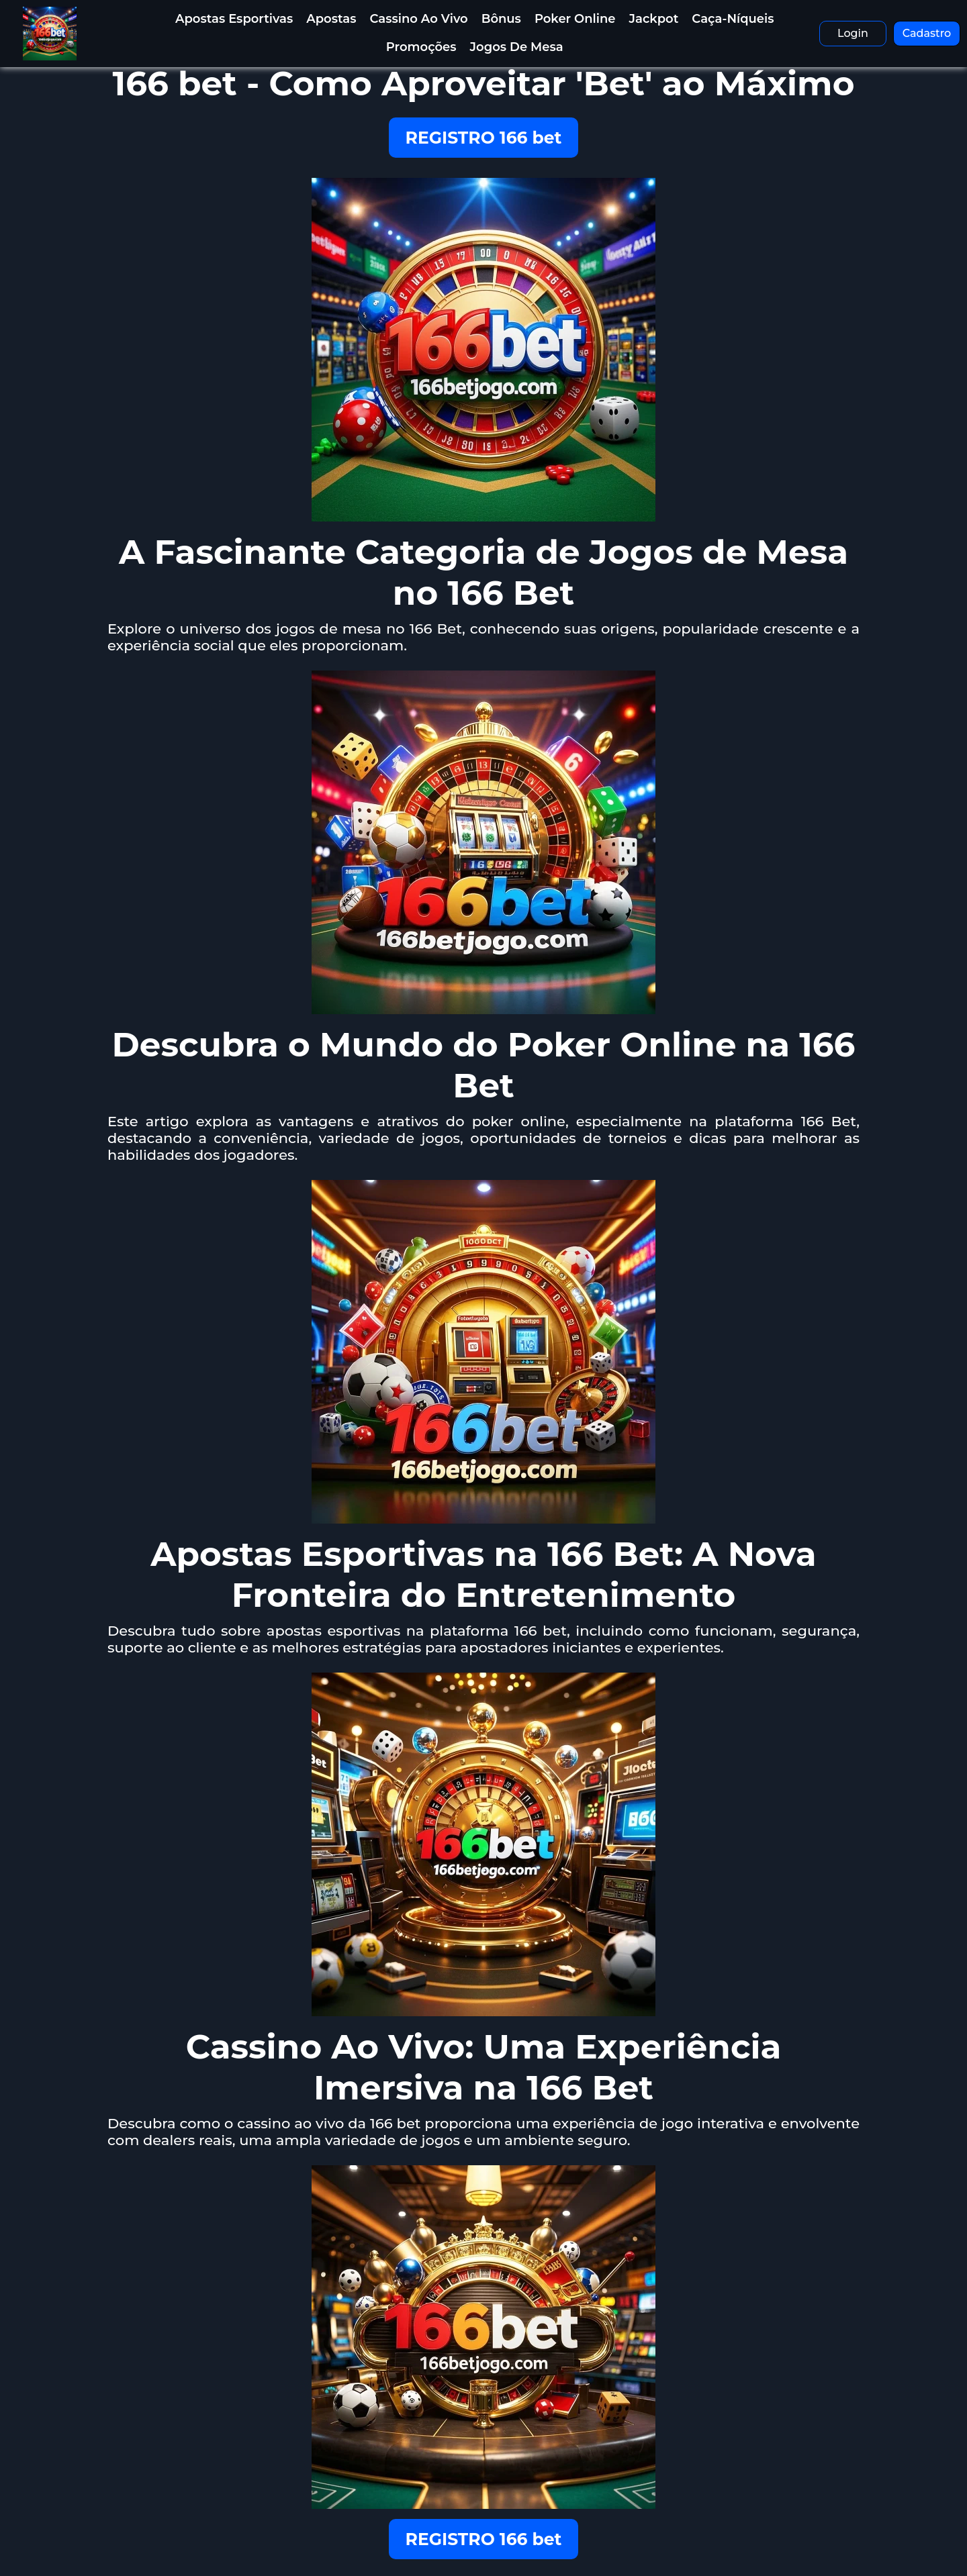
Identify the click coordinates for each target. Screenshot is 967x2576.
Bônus (501, 18)
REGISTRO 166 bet (484, 138)
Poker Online (575, 18)
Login (852, 33)
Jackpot (654, 18)
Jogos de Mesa (516, 47)
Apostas (331, 18)
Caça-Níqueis (733, 18)
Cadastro (927, 33)
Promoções (421, 47)
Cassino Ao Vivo (418, 18)
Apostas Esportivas (234, 18)
